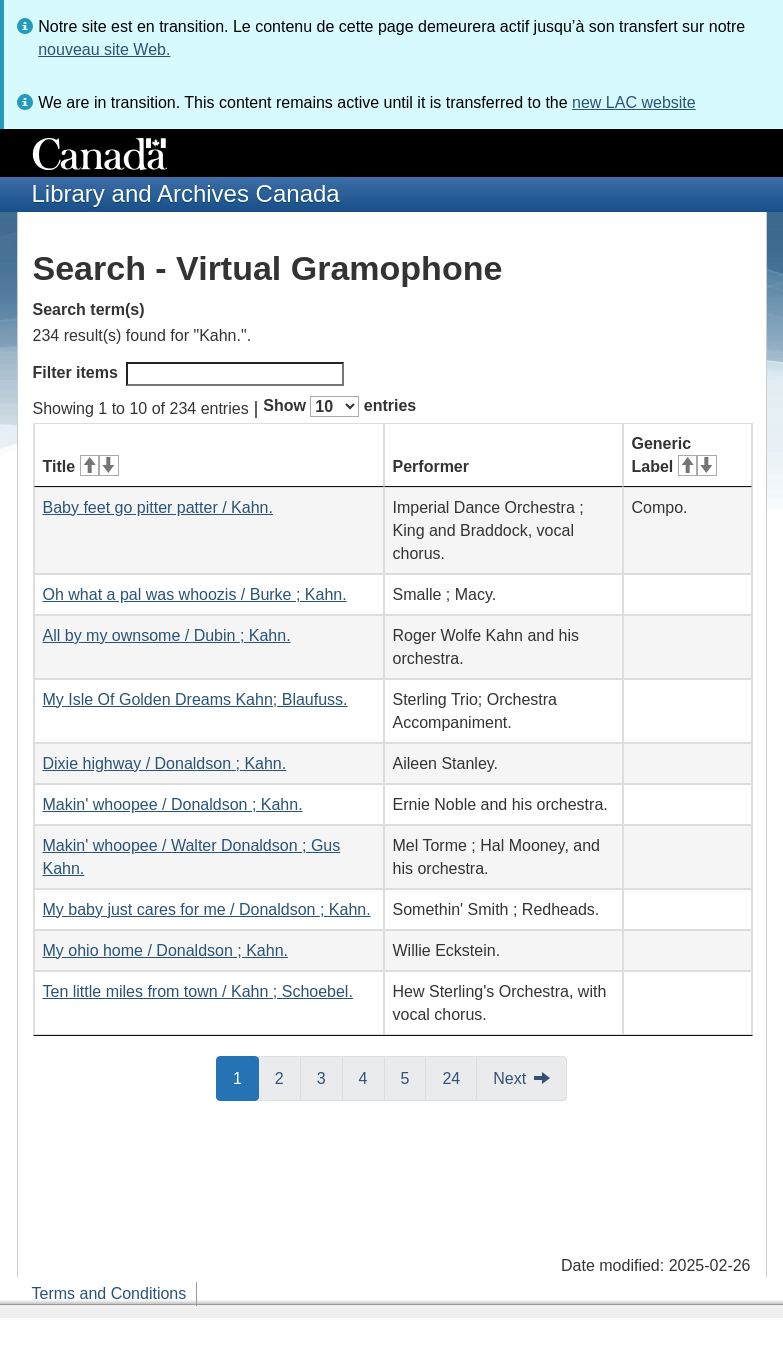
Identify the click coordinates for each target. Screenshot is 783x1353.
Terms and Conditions (109, 1293)
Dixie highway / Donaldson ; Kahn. (165, 763)
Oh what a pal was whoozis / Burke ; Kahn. (195, 594)
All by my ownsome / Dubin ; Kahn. (167, 635)
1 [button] (246, 1077)
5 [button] (414, 1077)
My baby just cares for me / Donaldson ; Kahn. (207, 909)
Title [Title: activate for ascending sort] (81, 466)
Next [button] (509, 1078)
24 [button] (459, 1077)
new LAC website (634, 102)
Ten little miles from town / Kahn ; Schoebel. (198, 991)
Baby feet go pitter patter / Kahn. (158, 507)
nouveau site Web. (104, 49)
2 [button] (288, 1077)
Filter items (188, 374)
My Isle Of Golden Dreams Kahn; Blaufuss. (195, 699)
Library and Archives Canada (186, 193)
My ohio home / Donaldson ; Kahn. (165, 950)
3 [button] (330, 1077)
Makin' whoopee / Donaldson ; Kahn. (173, 804)
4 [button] (372, 1077)
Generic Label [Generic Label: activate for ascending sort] (674, 455)
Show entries (339, 406)
